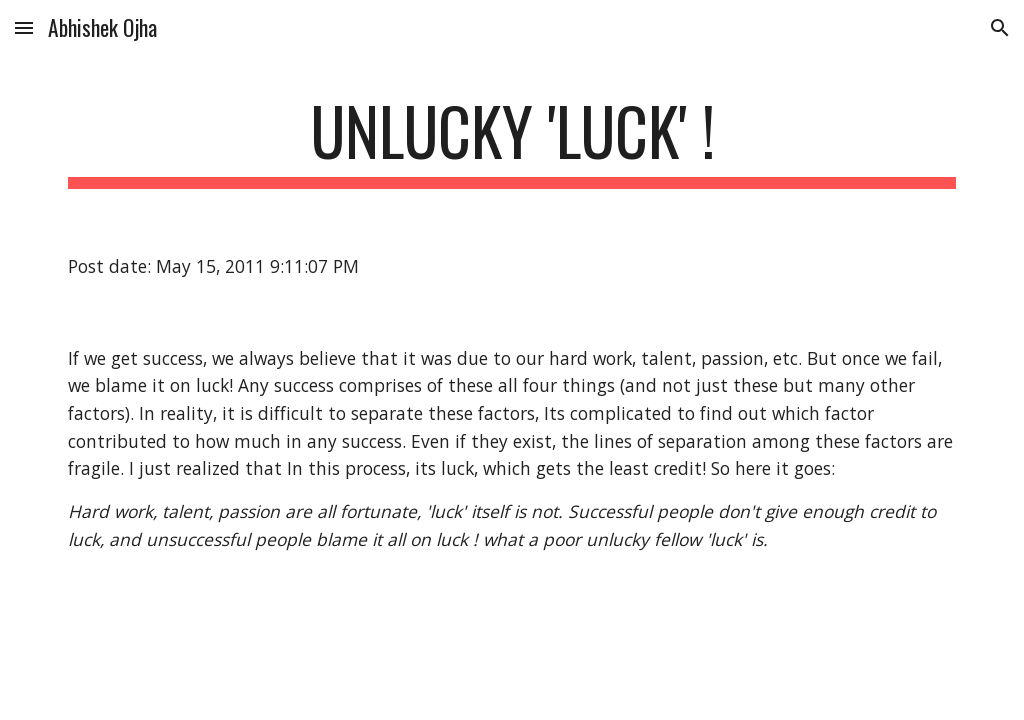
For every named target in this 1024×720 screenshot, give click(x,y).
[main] (512, 140)
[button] (24, 27)
